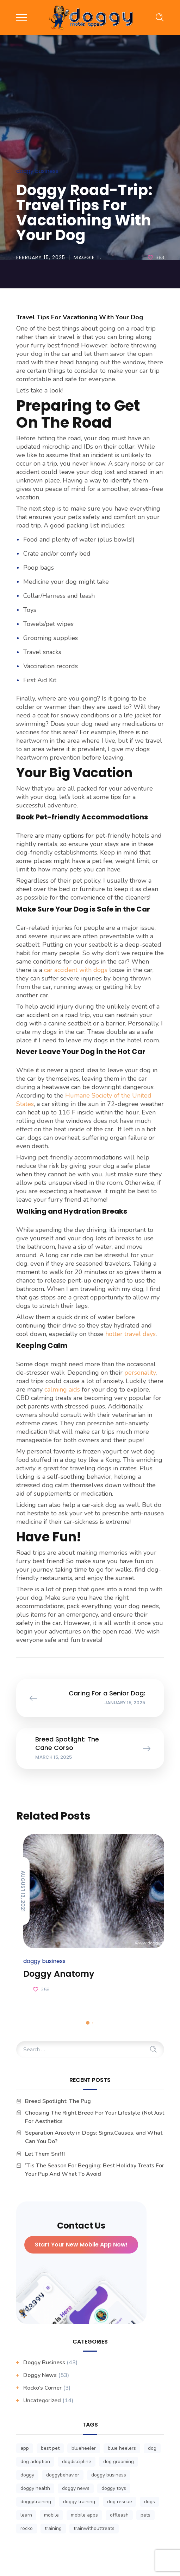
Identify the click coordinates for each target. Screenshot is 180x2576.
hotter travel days (130, 1334)
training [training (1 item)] (53, 2528)
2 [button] (92, 2023)
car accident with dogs (74, 970)
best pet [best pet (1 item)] (50, 2448)
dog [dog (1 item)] (152, 2448)
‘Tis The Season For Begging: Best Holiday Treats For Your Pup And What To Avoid (94, 2170)
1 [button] (87, 2023)
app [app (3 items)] (24, 2448)
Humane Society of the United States (83, 1099)
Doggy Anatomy (58, 1974)
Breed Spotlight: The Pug (58, 2101)
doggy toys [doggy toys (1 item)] (113, 2488)
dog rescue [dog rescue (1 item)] (119, 2501)
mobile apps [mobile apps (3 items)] (84, 2515)
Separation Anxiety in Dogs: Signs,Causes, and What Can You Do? (93, 2137)
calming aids (61, 1389)
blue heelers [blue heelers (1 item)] (122, 2448)
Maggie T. (87, 257)
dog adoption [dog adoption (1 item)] (35, 2461)
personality (139, 1372)
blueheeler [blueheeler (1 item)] (84, 2448)
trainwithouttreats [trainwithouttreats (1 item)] (94, 2528)
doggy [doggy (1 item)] (27, 2475)
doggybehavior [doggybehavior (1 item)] (62, 2475)
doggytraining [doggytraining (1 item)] (35, 2501)
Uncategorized (42, 2400)
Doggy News (40, 2375)
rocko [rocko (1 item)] (26, 2528)
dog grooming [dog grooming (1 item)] (118, 2461)
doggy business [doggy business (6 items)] (108, 2475)
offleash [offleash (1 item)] (119, 2515)
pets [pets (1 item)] (145, 2515)
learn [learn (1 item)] (26, 2515)
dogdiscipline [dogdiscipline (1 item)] (76, 2461)
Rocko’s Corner (42, 2388)
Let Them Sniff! (45, 2154)
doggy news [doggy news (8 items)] (75, 2488)
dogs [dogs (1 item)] (149, 2501)
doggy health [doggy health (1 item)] (35, 2488)
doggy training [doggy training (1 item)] (79, 2501)
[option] (90, 1914)
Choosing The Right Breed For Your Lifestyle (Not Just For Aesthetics (94, 2117)
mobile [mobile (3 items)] (51, 2515)
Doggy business (37, 171)
